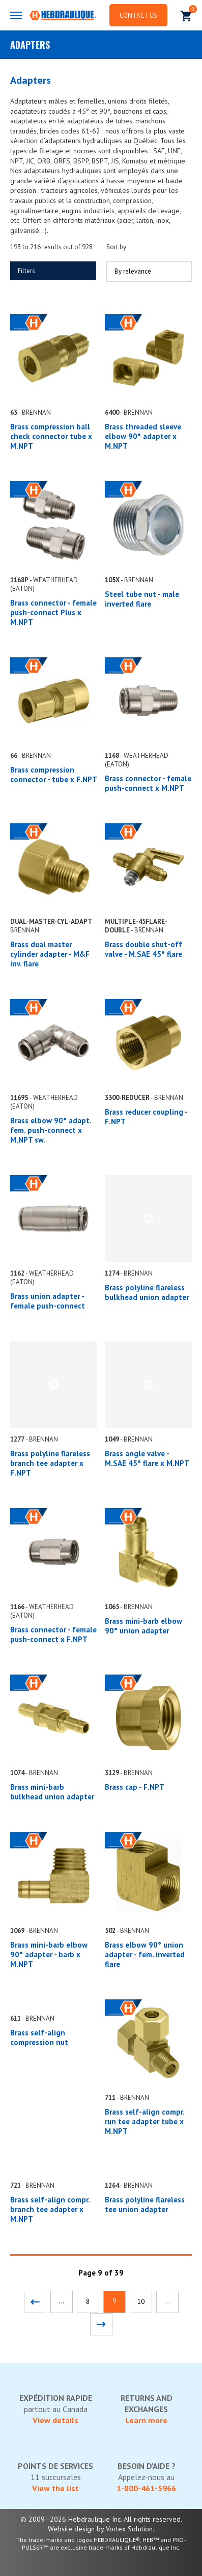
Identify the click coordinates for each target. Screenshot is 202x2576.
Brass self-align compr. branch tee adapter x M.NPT (50, 2209)
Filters (26, 270)
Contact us (138, 15)
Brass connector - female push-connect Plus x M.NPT (53, 612)
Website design (71, 2528)
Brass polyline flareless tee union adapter (145, 2204)
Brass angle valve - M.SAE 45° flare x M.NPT (147, 1458)
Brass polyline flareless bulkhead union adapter (147, 1292)
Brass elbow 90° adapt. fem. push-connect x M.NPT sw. (50, 1130)
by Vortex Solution (125, 2528)
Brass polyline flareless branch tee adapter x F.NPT (50, 1463)
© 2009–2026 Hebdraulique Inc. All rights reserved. (101, 2519)
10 (141, 2301)
